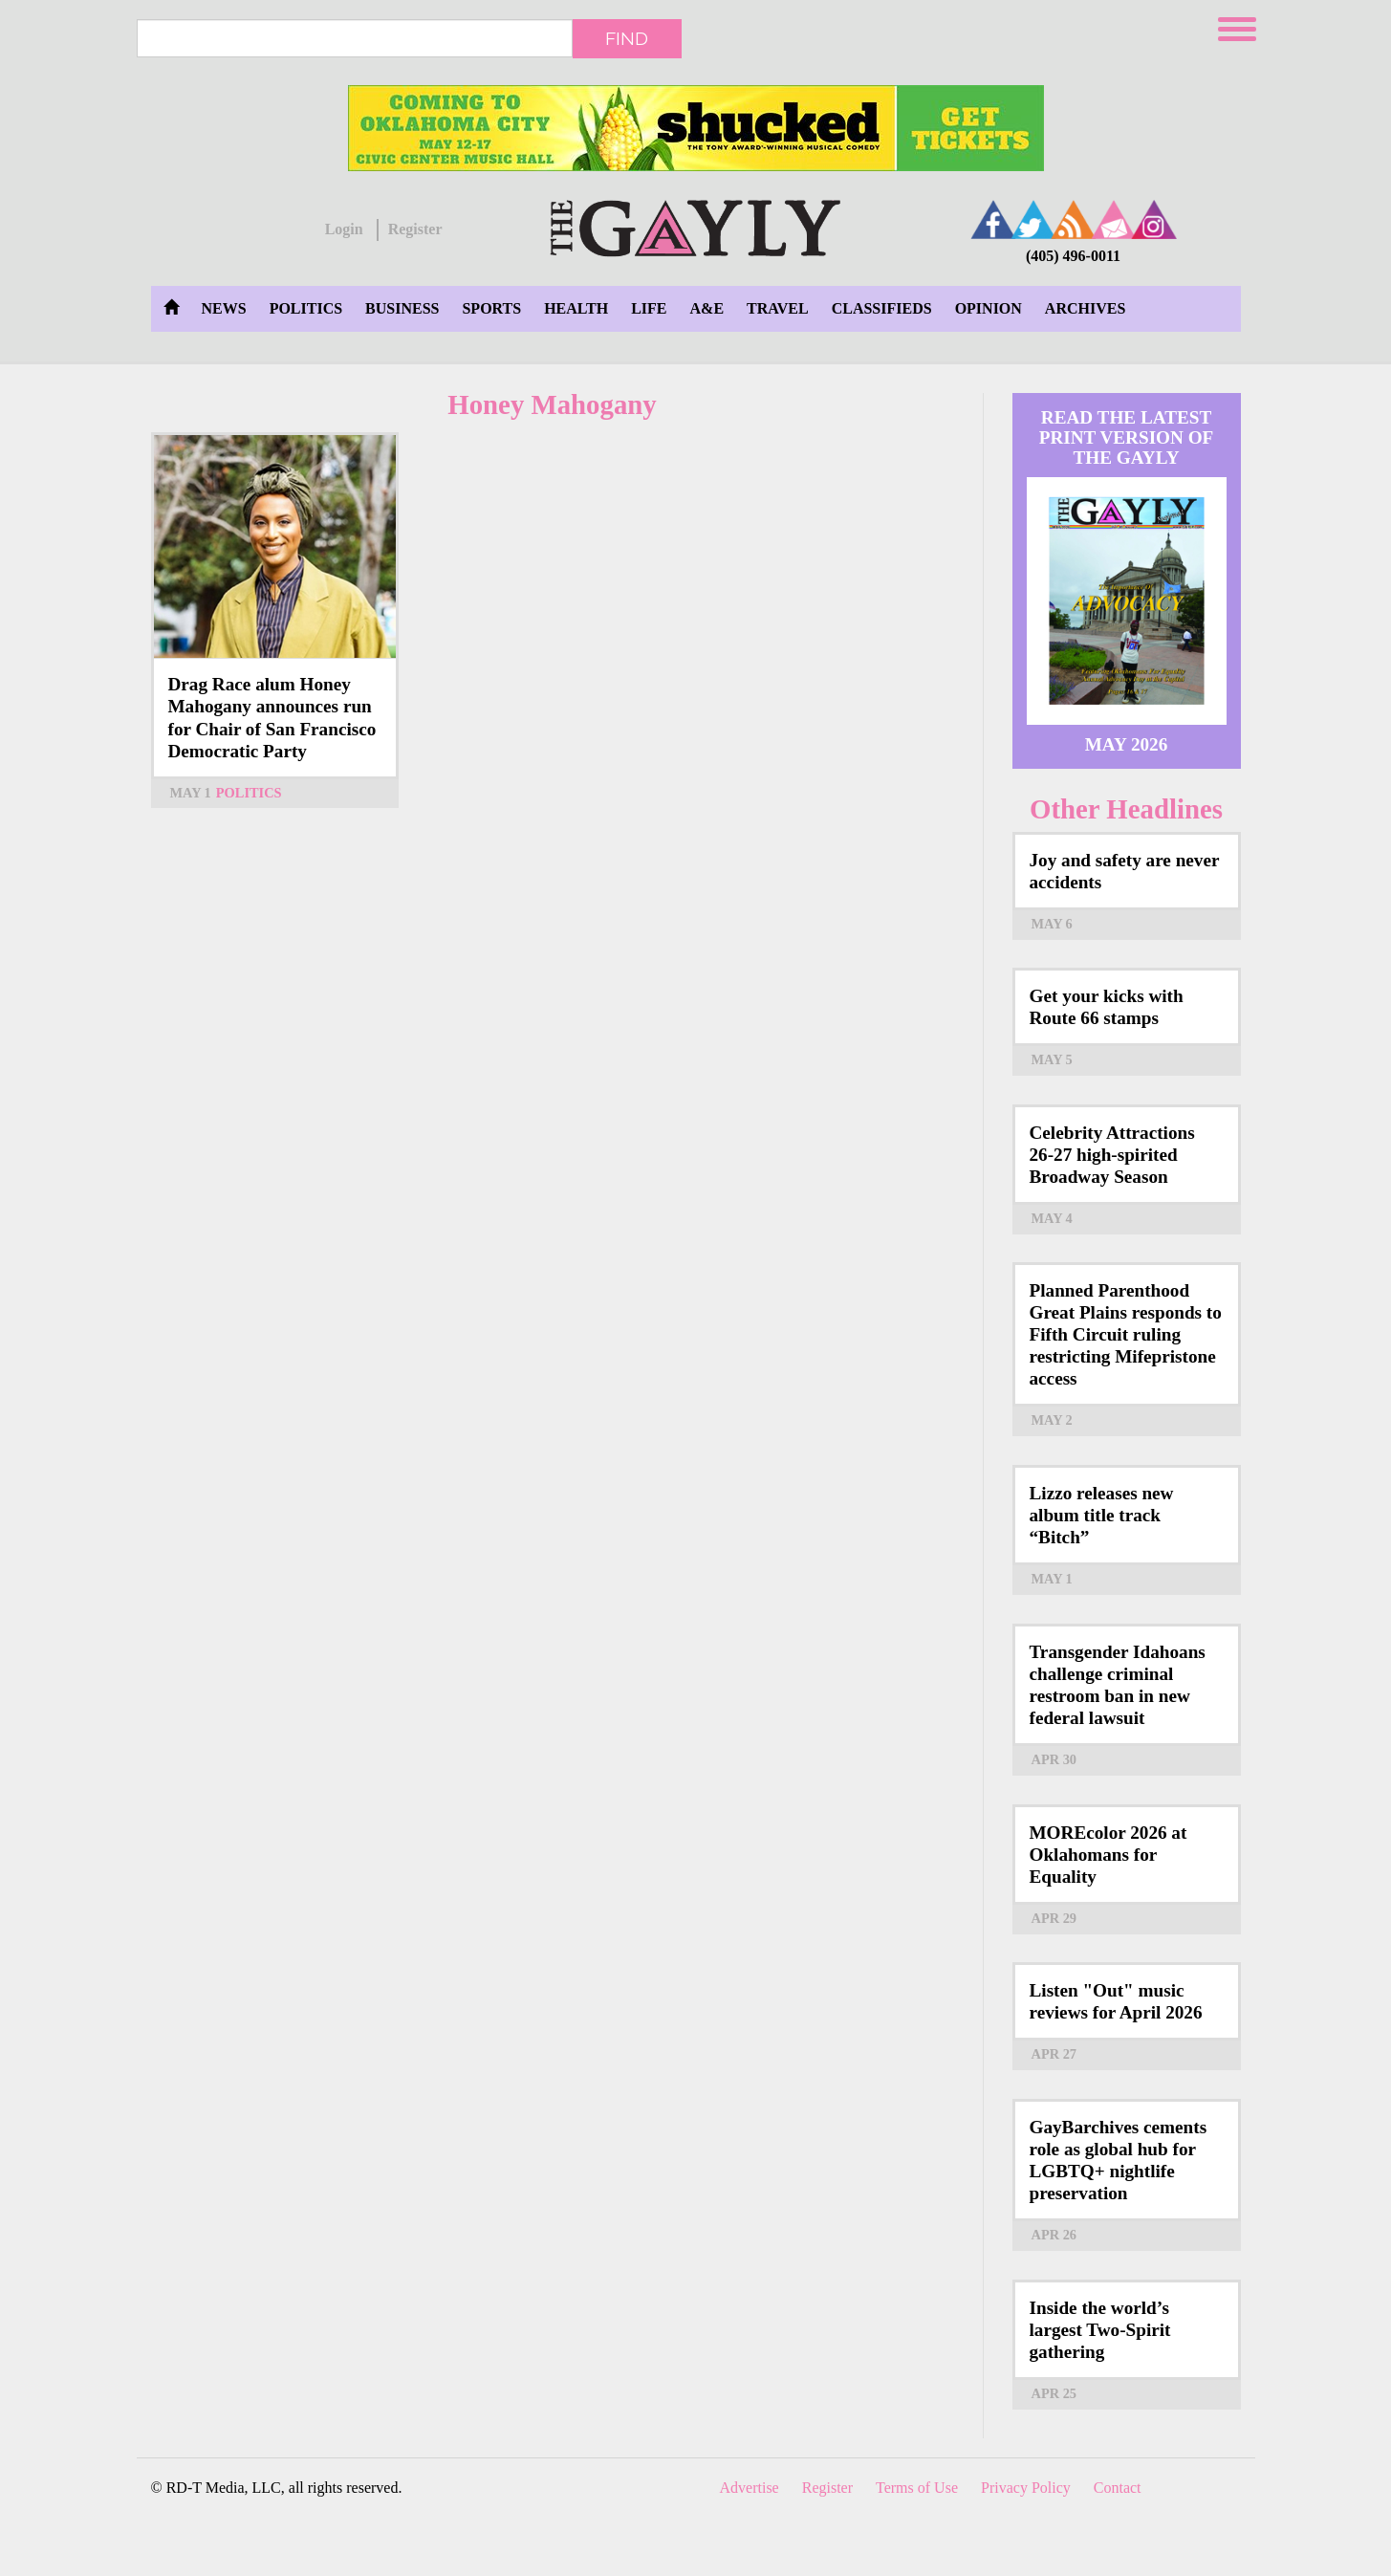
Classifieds (882, 308)
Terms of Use (917, 2487)
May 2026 (1126, 744)
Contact (1117, 2487)
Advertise (749, 2487)
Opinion (988, 308)
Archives (1085, 308)
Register (415, 229)
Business (402, 308)
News (224, 308)
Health (576, 308)
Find (626, 38)
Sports (491, 308)
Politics (306, 308)
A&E (707, 308)
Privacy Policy (1026, 2487)
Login (344, 229)
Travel (778, 308)
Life (648, 308)
